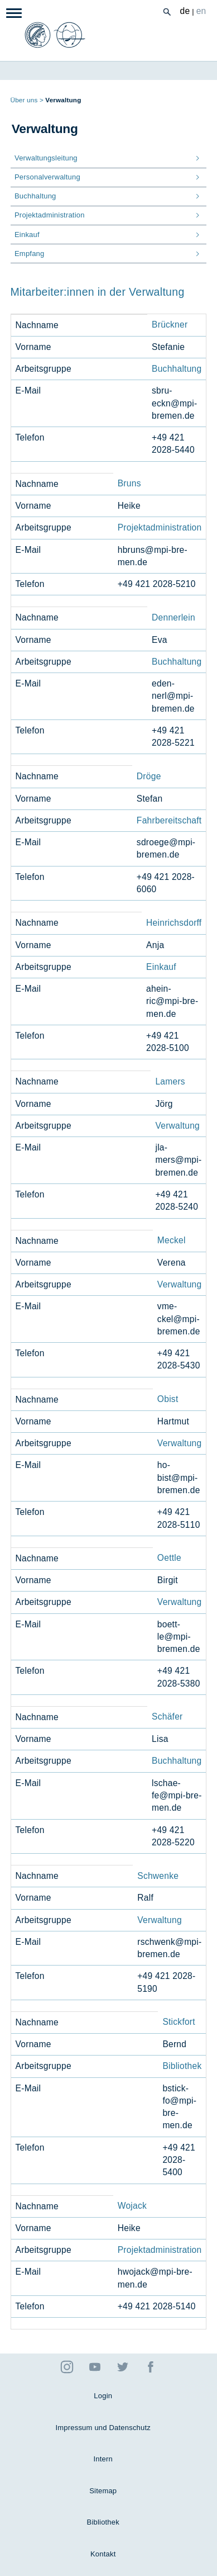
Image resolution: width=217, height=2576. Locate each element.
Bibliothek (181, 2066)
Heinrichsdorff (173, 922)
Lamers (170, 1081)
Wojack (132, 2205)
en (201, 11)
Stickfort (178, 2021)
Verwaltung (177, 1125)
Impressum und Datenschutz (103, 2427)
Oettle (169, 1557)
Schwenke (158, 1876)
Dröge (149, 776)
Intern (103, 2459)
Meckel (171, 1240)
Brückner (169, 324)
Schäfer (167, 1716)
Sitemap (103, 2491)
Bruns (129, 483)
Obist (168, 1399)
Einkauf (161, 967)
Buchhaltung (176, 368)
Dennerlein (173, 617)
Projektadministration (160, 527)
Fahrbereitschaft (169, 820)
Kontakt (103, 2554)
